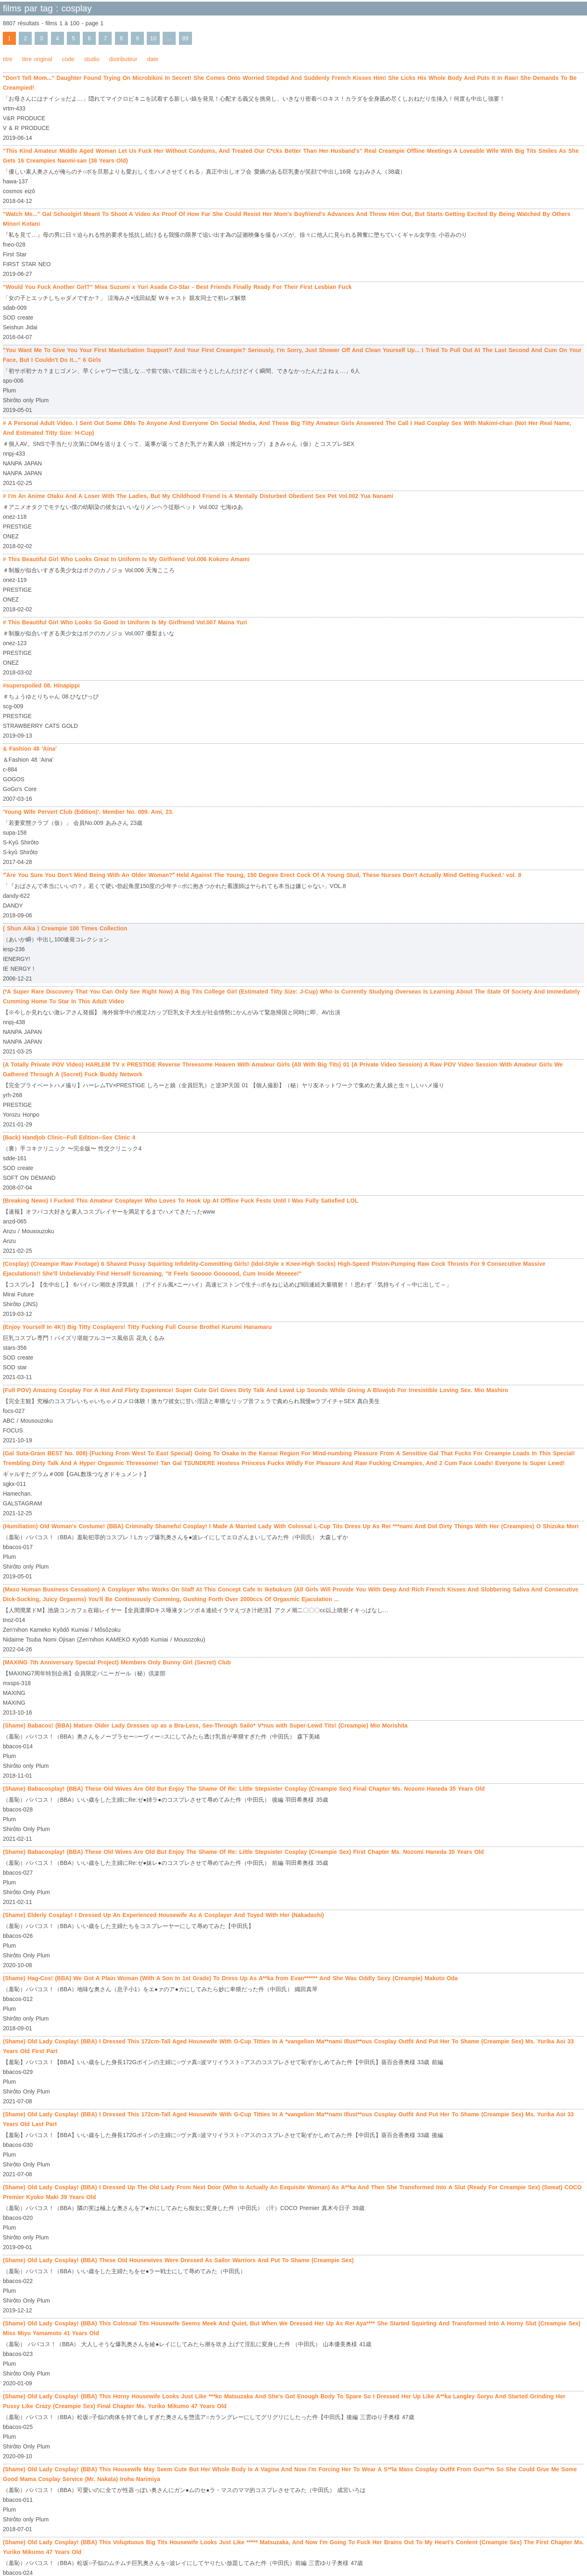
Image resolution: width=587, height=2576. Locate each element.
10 (153, 38)
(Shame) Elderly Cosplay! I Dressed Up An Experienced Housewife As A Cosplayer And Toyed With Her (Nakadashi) (163, 1915)
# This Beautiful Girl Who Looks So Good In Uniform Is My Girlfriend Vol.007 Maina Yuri (125, 622)
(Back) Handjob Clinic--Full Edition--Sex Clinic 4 (69, 1137)
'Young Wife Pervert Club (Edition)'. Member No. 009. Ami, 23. (88, 812)
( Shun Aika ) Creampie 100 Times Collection (65, 928)
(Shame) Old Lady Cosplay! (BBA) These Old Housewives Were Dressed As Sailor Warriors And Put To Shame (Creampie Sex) (178, 2260)
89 (185, 38)
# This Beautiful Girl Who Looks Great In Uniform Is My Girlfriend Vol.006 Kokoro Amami (126, 559)
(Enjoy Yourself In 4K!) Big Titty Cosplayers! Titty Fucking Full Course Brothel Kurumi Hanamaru (137, 1327)
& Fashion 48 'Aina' (30, 748)
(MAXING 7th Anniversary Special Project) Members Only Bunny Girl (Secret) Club (117, 1662)
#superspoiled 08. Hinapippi (41, 685)
